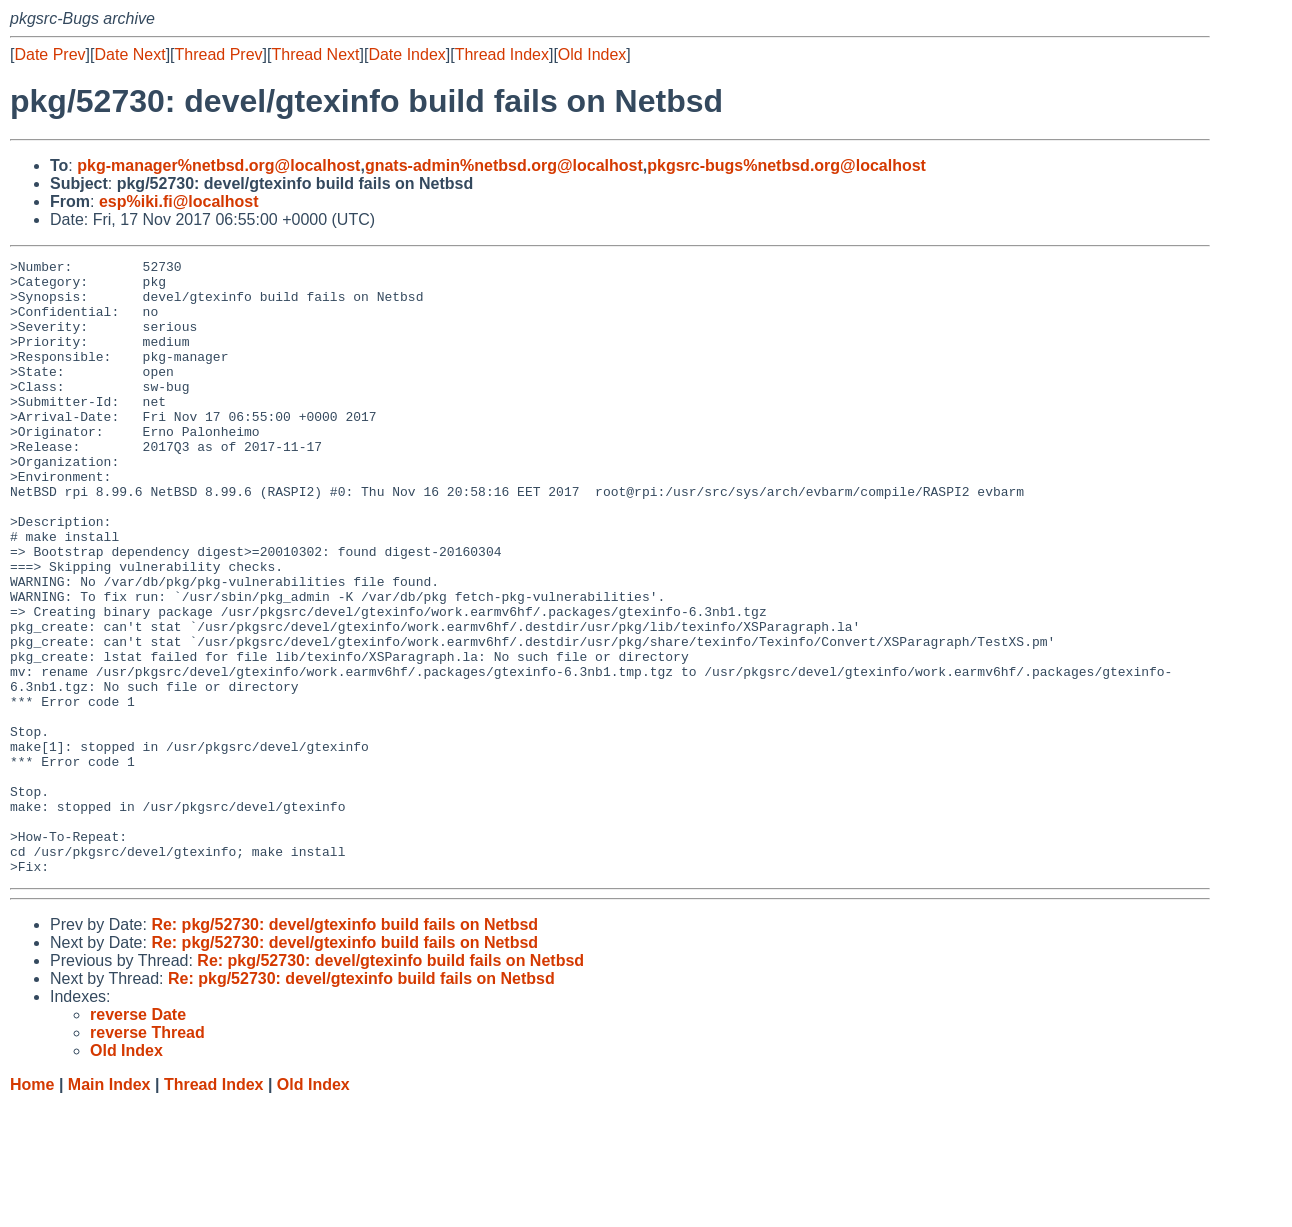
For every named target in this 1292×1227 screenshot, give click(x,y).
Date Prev (49, 54)
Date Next (129, 54)
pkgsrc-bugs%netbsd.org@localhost (786, 165)
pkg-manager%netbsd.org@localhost (218, 165)
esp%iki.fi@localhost (179, 201)
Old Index (592, 54)
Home (32, 1207)
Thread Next (315, 54)
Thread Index (502, 54)
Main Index (109, 1207)
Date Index (406, 54)
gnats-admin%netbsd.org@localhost (504, 165)
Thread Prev (219, 54)
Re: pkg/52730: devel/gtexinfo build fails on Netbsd (344, 1047)
